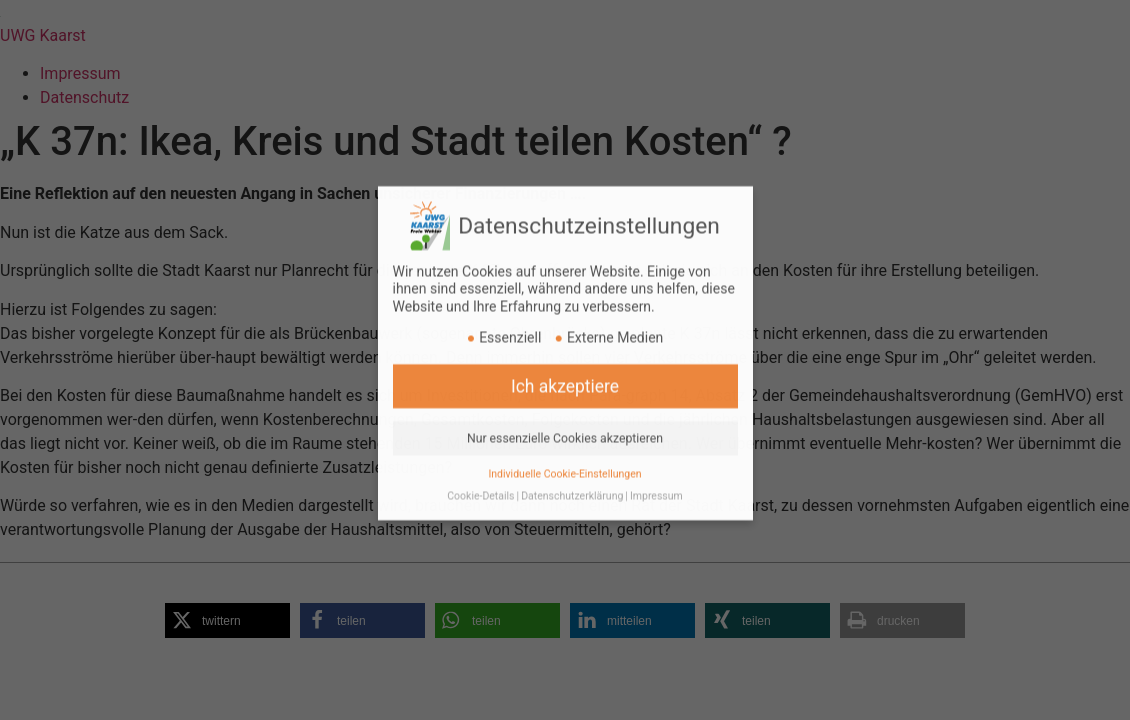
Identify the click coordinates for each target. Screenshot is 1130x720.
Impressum (656, 483)
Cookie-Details (480, 483)
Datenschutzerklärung (572, 483)
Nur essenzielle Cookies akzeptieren (565, 425)
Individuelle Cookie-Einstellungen (564, 460)
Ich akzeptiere (565, 373)
